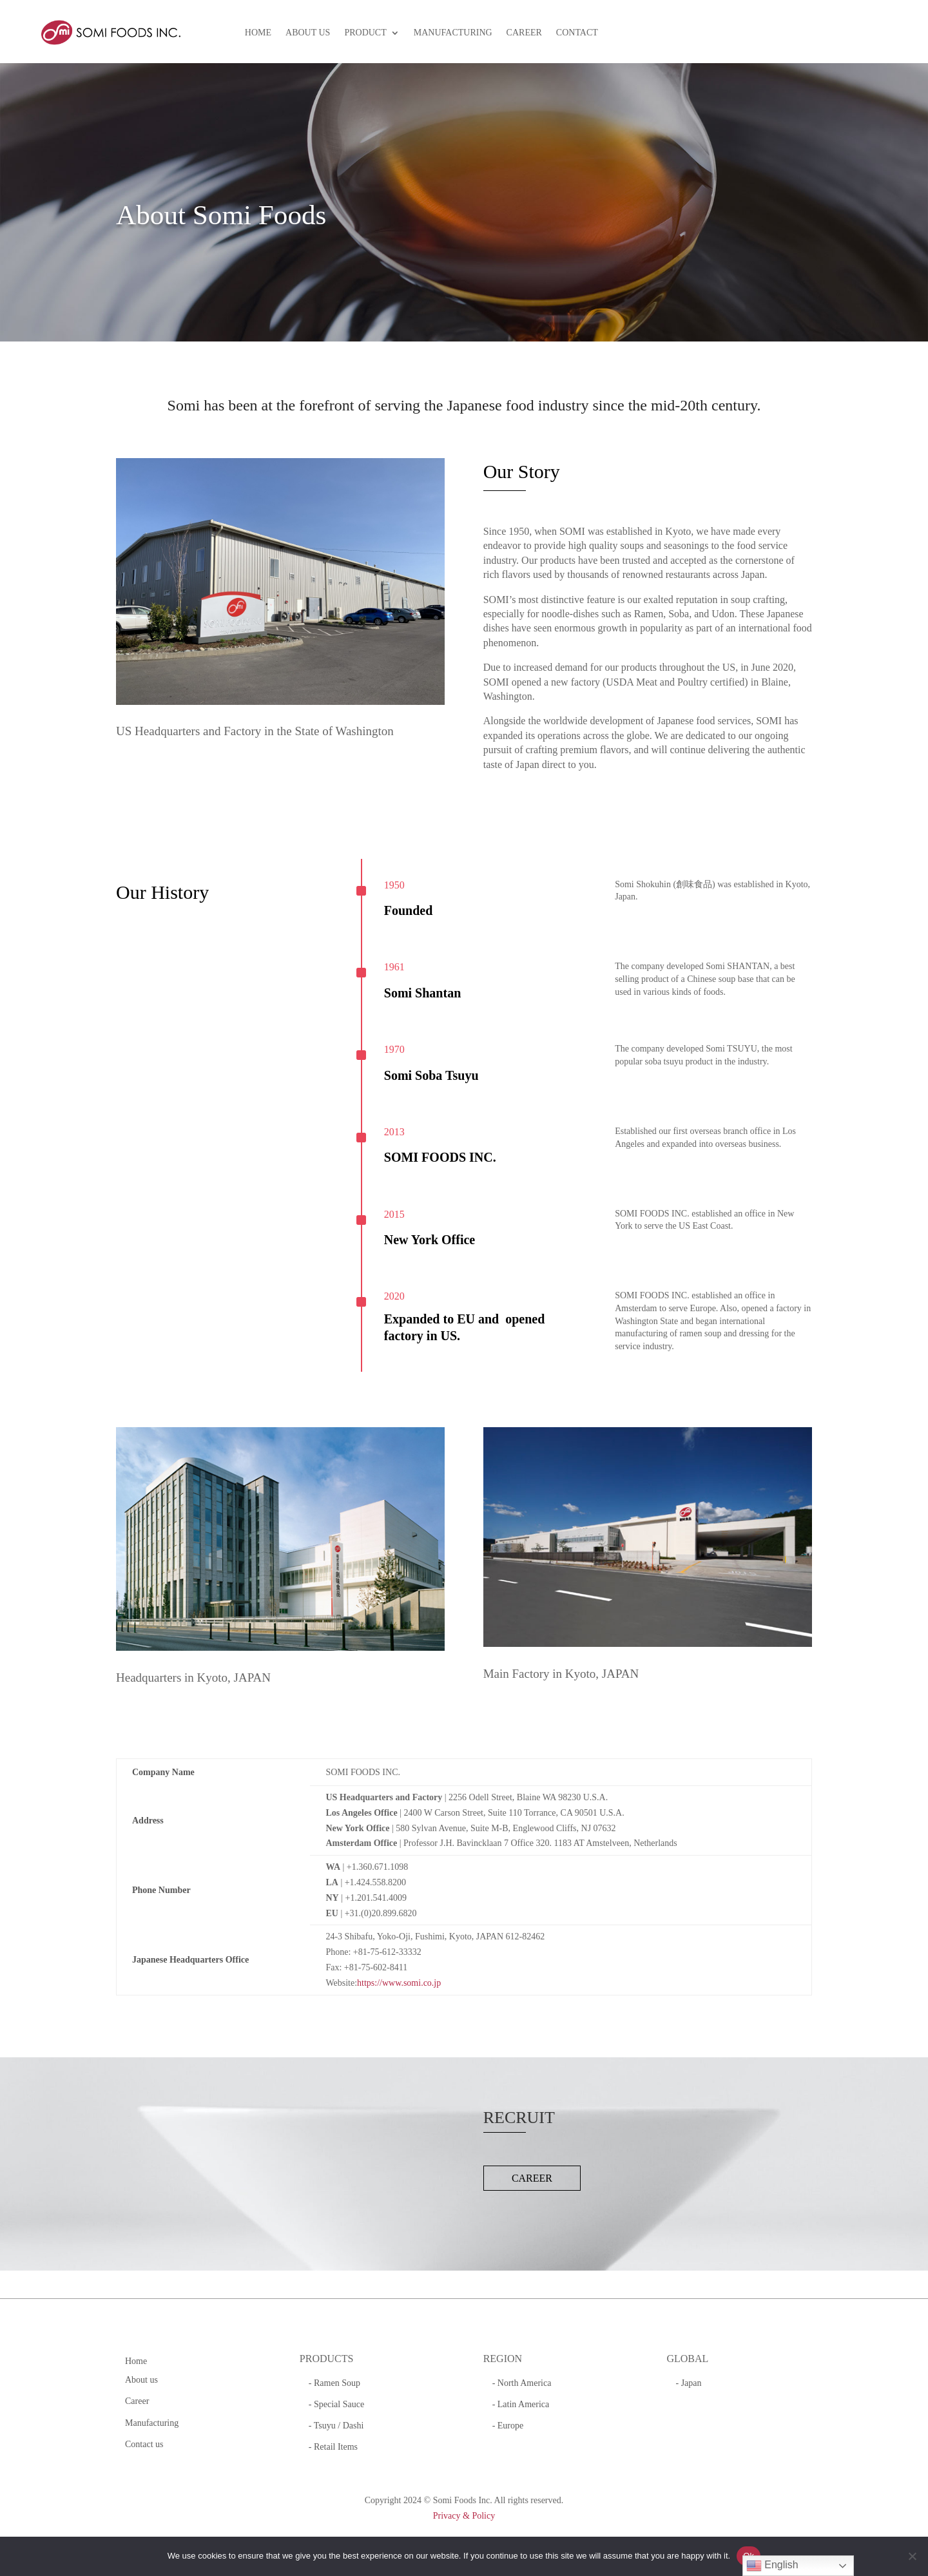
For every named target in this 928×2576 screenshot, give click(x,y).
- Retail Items (333, 2447)
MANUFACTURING (453, 32)
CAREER (524, 32)
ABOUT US (307, 32)
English (772, 2565)
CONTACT (577, 32)
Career (137, 2401)
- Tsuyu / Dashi (336, 2425)
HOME (258, 32)
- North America (522, 2383)
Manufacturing (152, 2423)
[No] (911, 2556)
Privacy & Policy (464, 2516)
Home (136, 2361)
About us (141, 2380)
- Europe (508, 2425)
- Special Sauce (336, 2404)
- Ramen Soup (334, 2383)
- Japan (688, 2383)
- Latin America (521, 2404)
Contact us (144, 2444)
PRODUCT (365, 32)
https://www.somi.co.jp (399, 1983)
